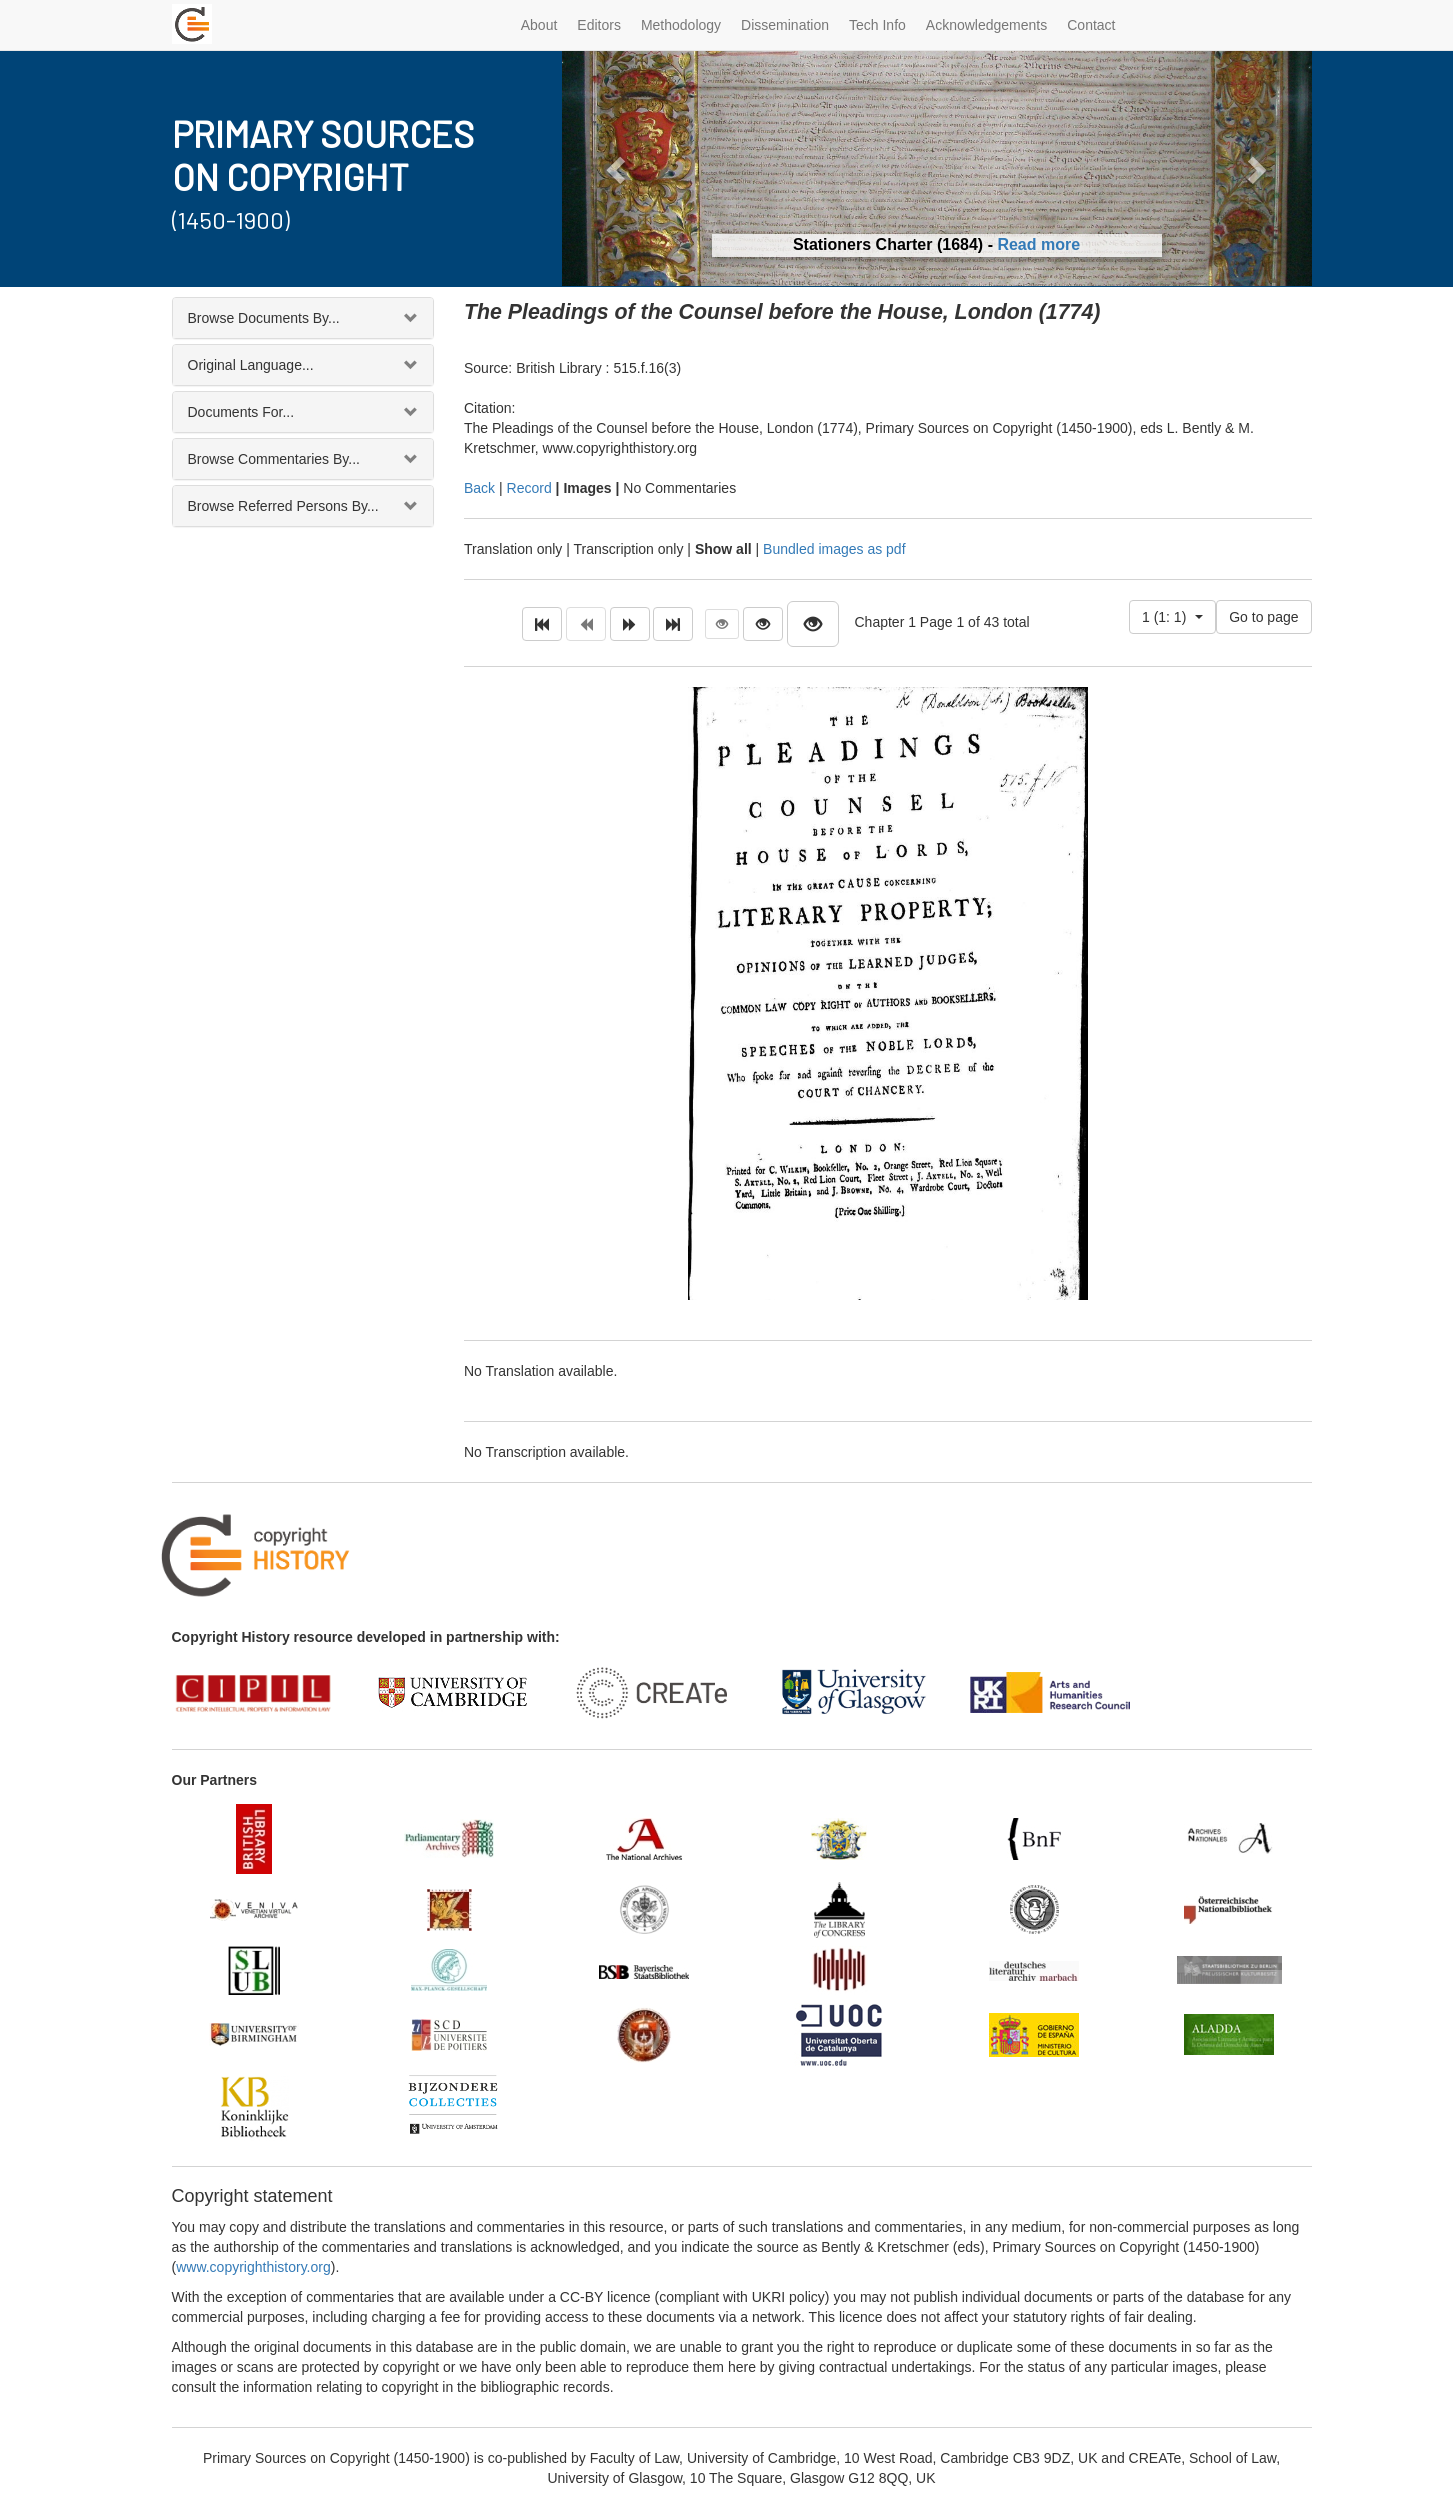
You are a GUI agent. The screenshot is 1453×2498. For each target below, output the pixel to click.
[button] (618, 168)
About (539, 25)
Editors (599, 25)
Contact (1091, 25)
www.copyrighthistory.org (253, 2267)
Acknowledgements (986, 25)
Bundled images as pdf (834, 549)
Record (529, 488)
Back (479, 488)
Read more (1038, 244)
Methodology (681, 25)
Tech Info (877, 25)
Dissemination (785, 25)
